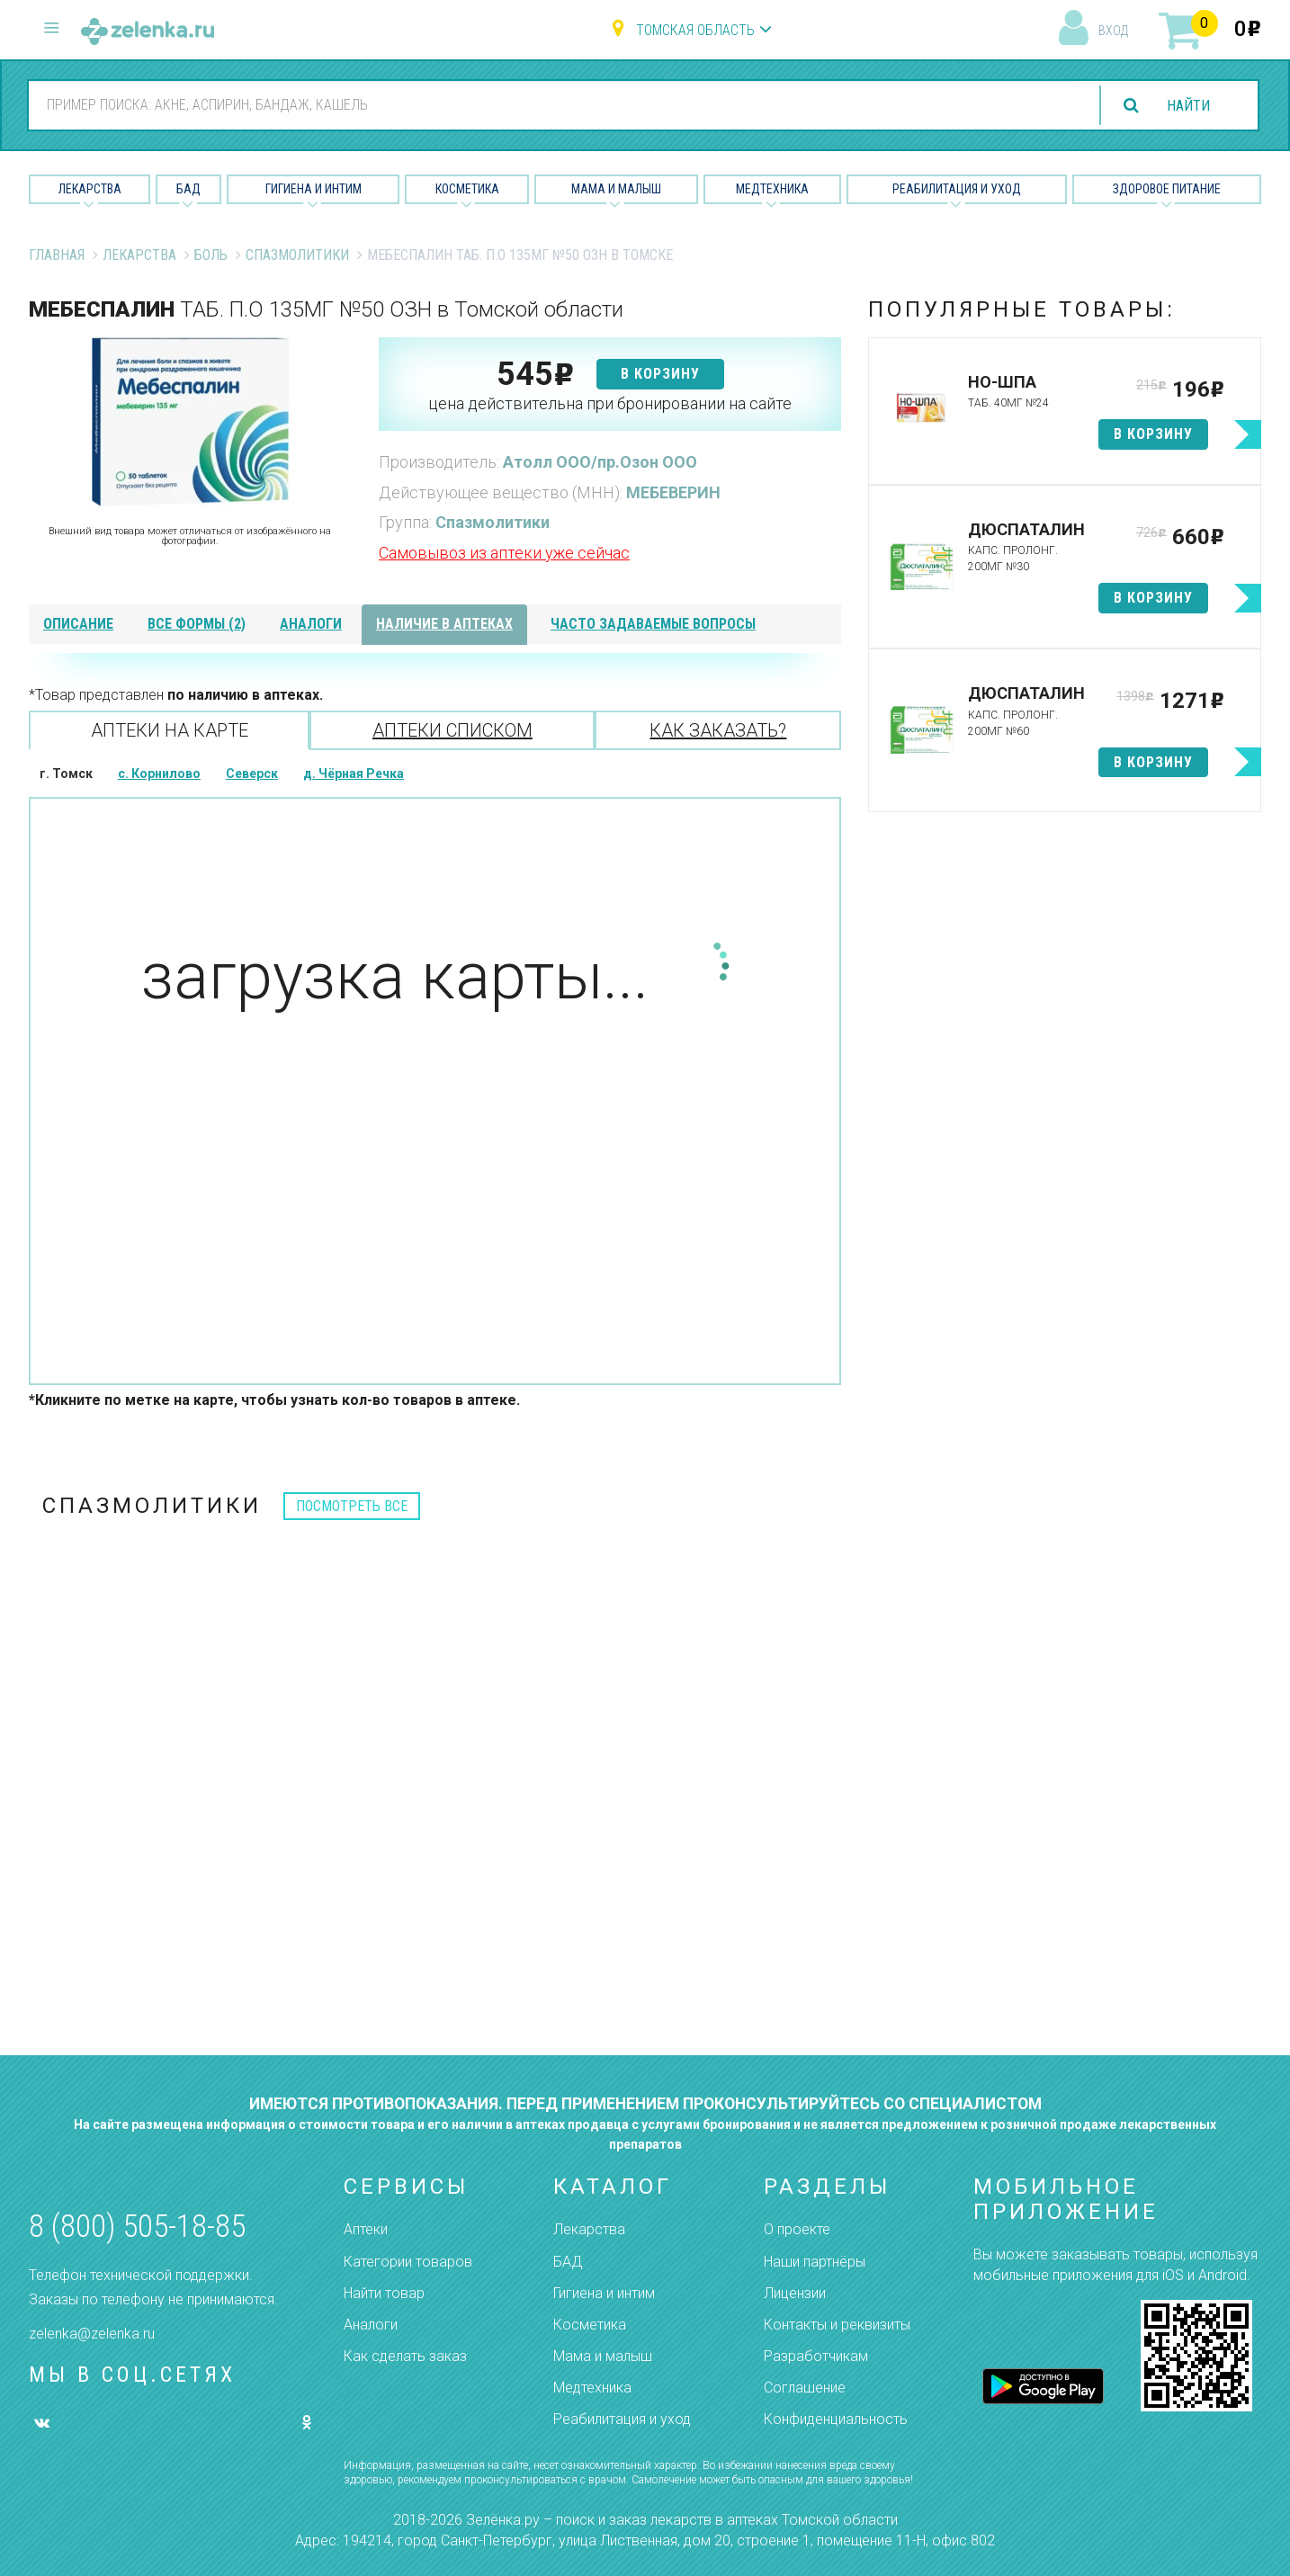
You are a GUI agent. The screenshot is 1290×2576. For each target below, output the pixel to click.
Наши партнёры (814, 2261)
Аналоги (371, 2324)
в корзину (660, 373)
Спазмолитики (297, 255)
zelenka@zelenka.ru (92, 2333)
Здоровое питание (1167, 189)
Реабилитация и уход (956, 189)
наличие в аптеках (444, 623)
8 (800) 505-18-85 (137, 2226)
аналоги (311, 623)
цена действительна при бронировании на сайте (610, 403)
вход (1113, 30)
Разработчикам (816, 2356)
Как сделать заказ (405, 2356)
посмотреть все (352, 1506)
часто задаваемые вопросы (653, 623)
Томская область (695, 30)
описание (78, 623)
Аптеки (366, 2229)
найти (1188, 105)
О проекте (797, 2229)
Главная (57, 255)
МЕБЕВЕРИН (673, 492)
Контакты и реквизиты (837, 2324)
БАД (188, 189)
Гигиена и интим (604, 2293)
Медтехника (772, 189)
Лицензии (795, 2293)
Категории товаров (408, 2261)
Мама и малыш (616, 189)
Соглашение (805, 2387)
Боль (211, 255)
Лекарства (89, 189)
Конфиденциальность (836, 2419)
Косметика (467, 189)
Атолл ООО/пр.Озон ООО (600, 461)
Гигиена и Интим (313, 189)
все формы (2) (197, 623)
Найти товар (384, 2293)
